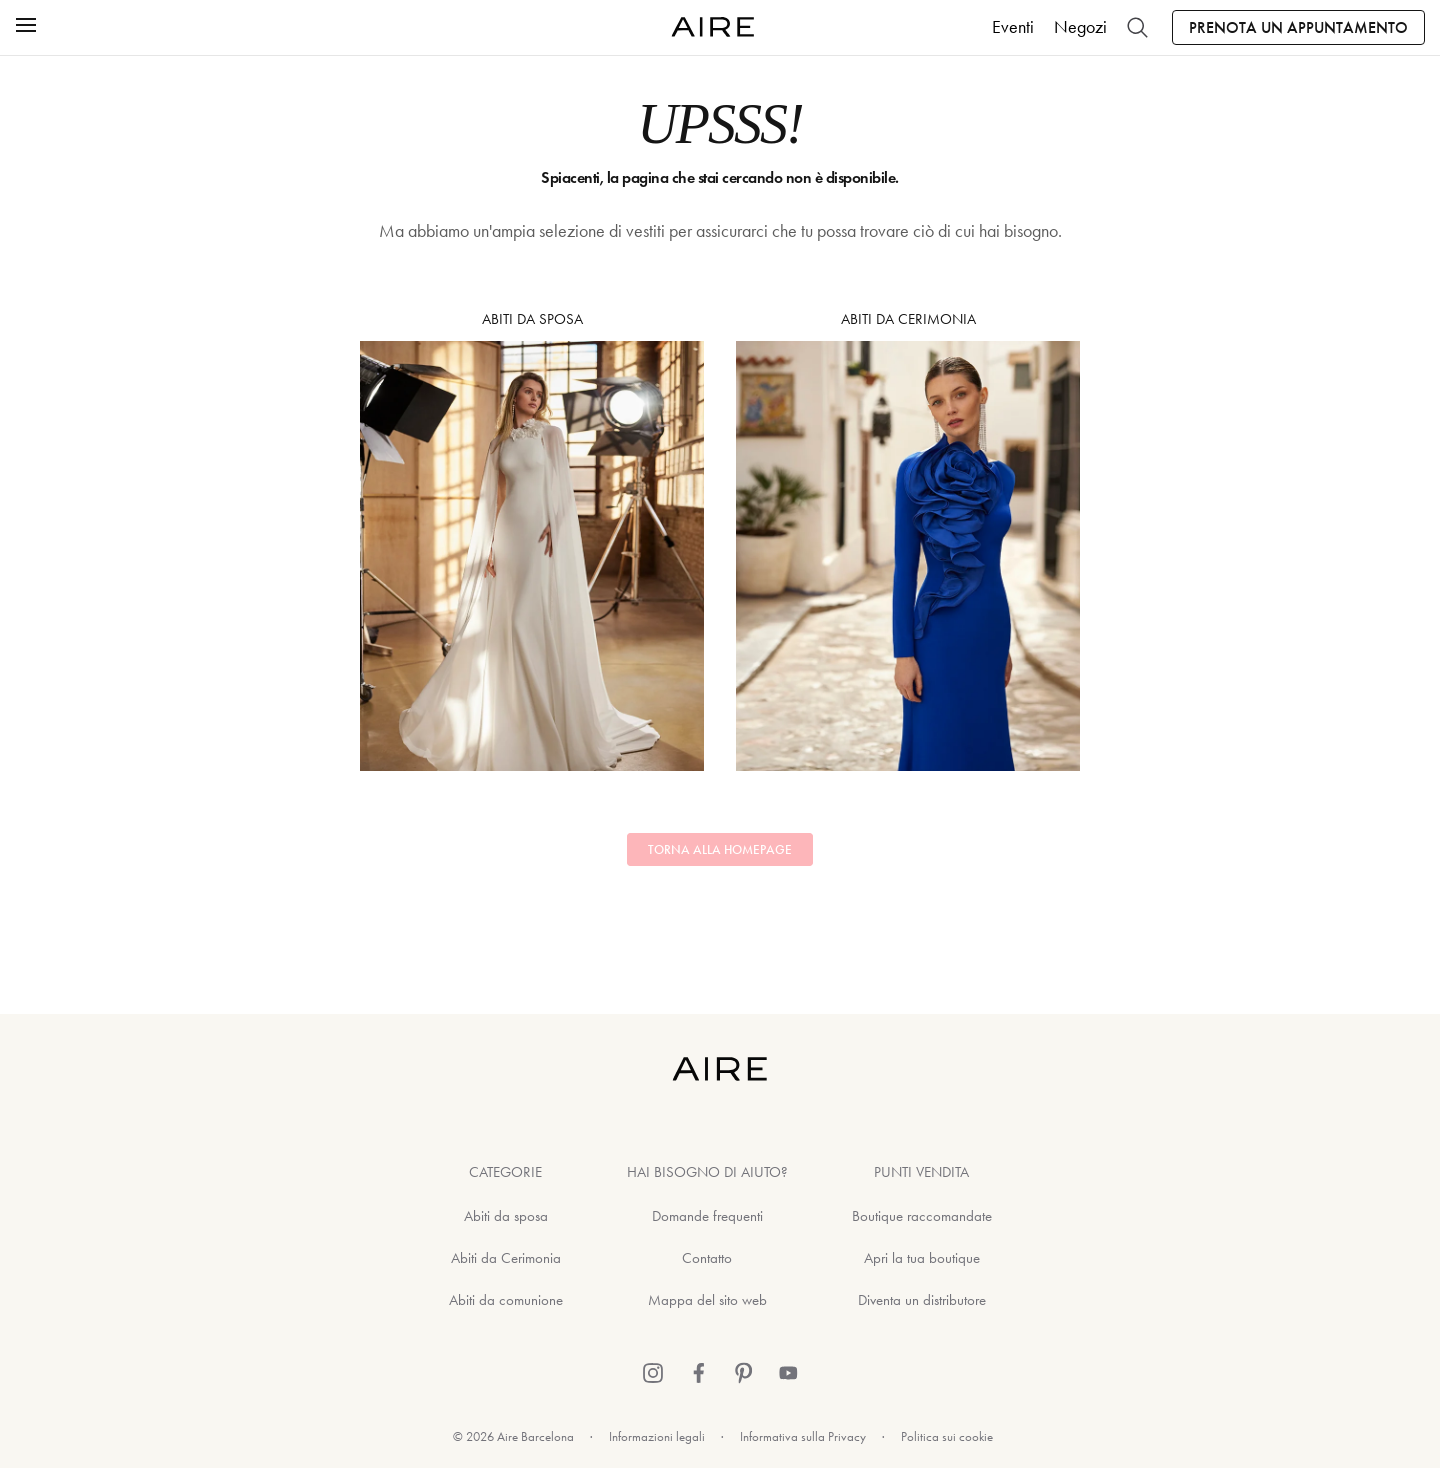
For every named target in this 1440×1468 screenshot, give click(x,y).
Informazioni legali (657, 1436)
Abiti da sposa (532, 540)
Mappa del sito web (707, 1300)
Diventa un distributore (922, 1300)
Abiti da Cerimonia (908, 540)
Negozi (1080, 27)
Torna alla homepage (720, 850)
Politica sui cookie (947, 1436)
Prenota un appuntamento (1298, 27)
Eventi (1013, 27)
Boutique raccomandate (922, 1216)
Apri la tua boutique (922, 1258)
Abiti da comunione (506, 1300)
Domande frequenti (707, 1216)
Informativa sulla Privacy (803, 1436)
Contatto (707, 1258)
